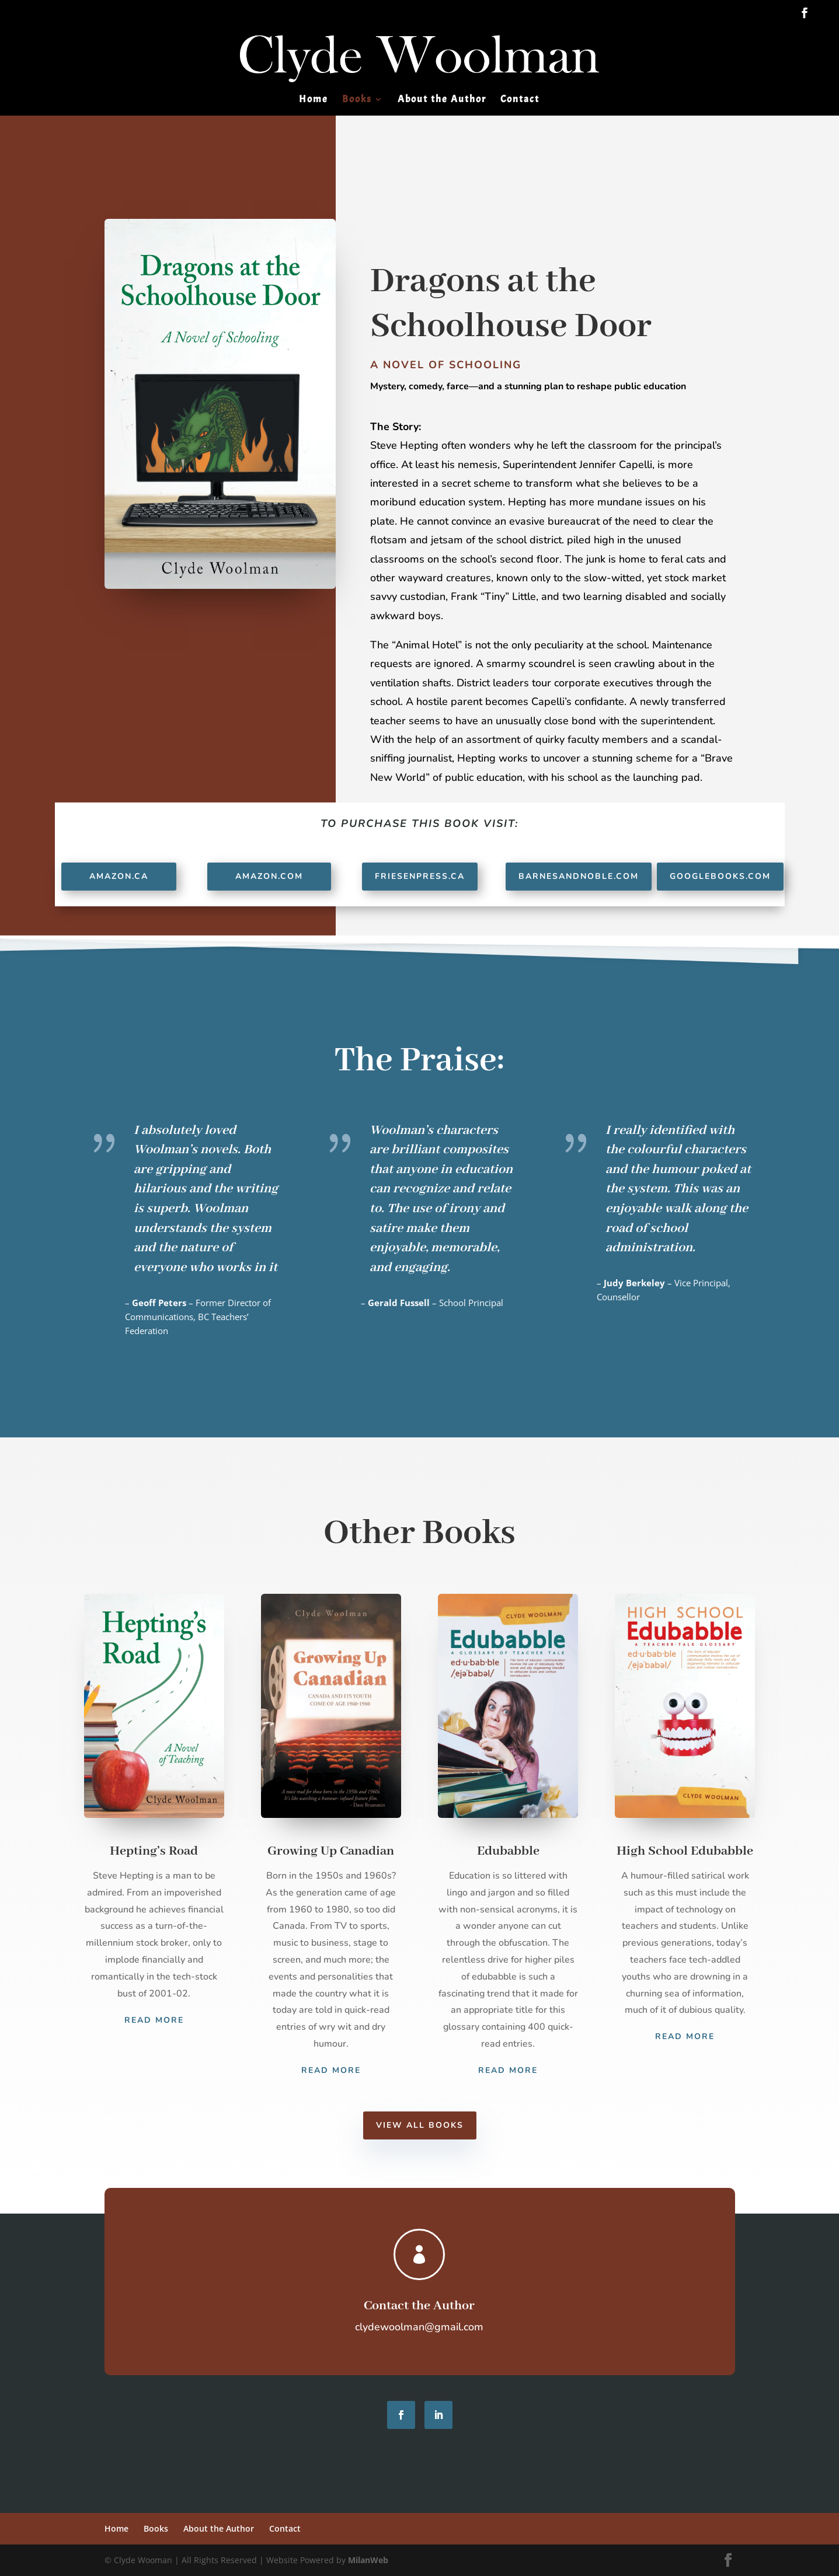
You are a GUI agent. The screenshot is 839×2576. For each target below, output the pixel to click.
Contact (519, 100)
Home (313, 100)
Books (357, 100)
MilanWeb (368, 2559)
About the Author (442, 100)
